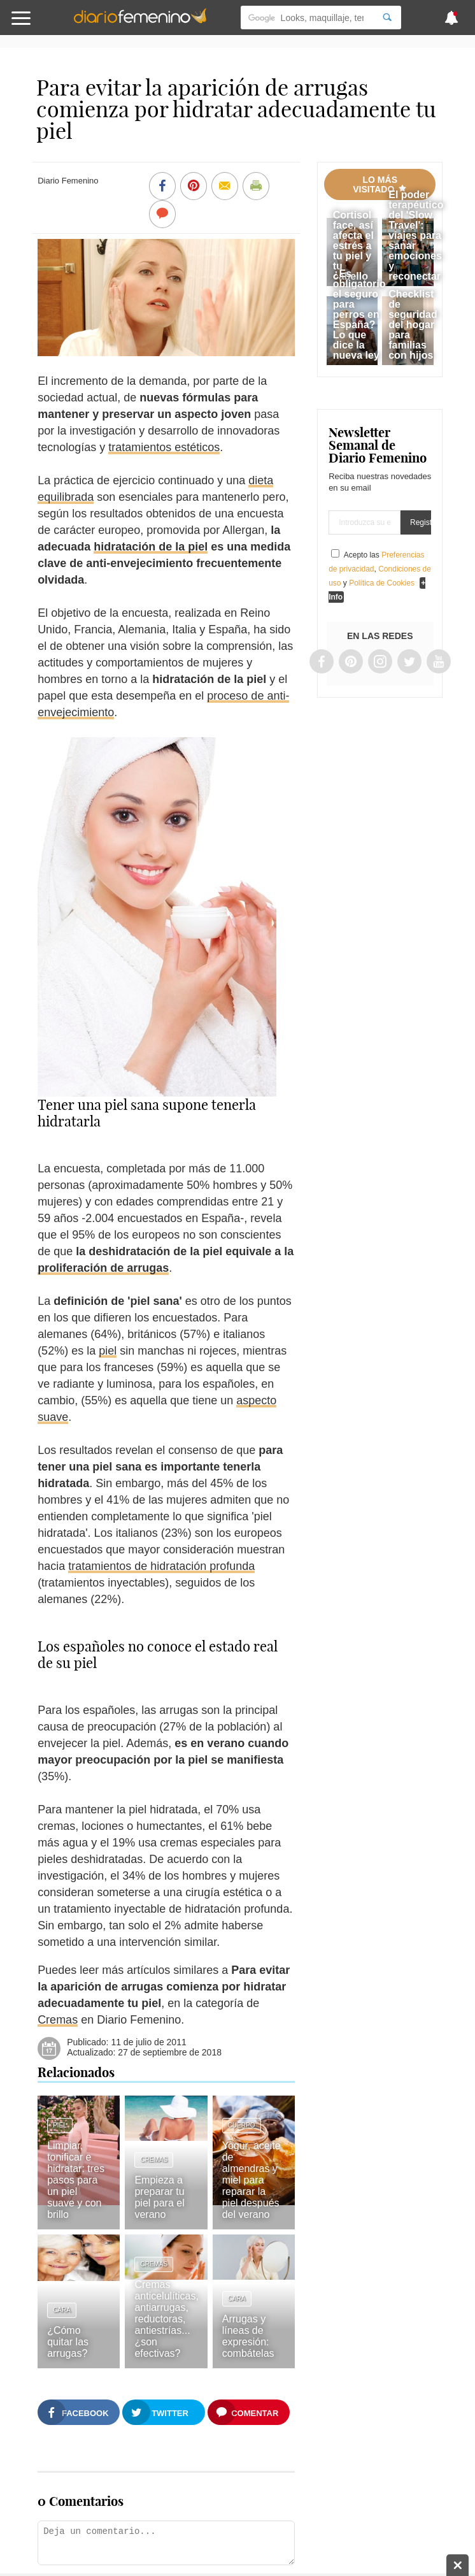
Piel (60, 2125)
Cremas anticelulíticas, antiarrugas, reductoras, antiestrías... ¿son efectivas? (166, 2319)
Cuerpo (241, 2125)
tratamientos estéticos (164, 447)
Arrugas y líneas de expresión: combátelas (248, 2336)
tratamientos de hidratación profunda (161, 1566)
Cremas (58, 2019)
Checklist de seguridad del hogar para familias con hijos (412, 325)
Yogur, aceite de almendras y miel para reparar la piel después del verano (251, 2180)
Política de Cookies (382, 583)
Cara (62, 2309)
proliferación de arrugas (103, 1268)
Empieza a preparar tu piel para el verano (159, 2197)
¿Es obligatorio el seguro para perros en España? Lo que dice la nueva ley (359, 314)
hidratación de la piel (151, 546)
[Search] (387, 17)
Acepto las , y (380, 568)
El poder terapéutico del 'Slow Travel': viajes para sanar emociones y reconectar (415, 235)
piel (108, 1350)
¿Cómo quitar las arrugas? (68, 2342)
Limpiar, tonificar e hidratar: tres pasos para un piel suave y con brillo (75, 2180)
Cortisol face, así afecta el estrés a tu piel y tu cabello (353, 246)
